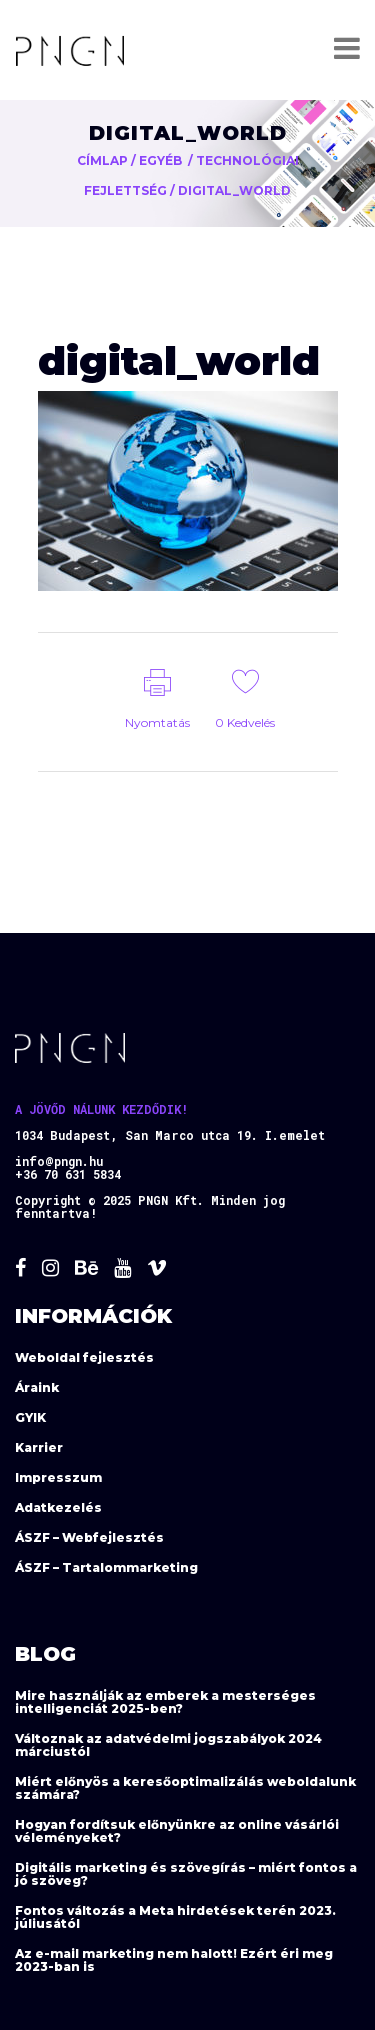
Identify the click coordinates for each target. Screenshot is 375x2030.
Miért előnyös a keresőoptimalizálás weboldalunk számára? (185, 1788)
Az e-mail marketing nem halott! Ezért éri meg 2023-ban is (174, 1960)
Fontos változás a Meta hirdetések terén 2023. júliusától (175, 1917)
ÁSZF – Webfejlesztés (89, 1537)
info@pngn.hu (59, 1161)
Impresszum (58, 1477)
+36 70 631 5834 (68, 1174)
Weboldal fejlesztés (84, 1357)
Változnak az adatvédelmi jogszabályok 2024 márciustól (168, 1745)
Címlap (102, 160)
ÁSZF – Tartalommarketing (106, 1567)
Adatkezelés (58, 1507)
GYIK (30, 1417)
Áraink (37, 1387)
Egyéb (160, 160)
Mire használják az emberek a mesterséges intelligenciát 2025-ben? (165, 1702)
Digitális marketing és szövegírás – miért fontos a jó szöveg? (186, 1874)
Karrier (39, 1447)
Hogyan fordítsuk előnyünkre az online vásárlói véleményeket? (177, 1831)
